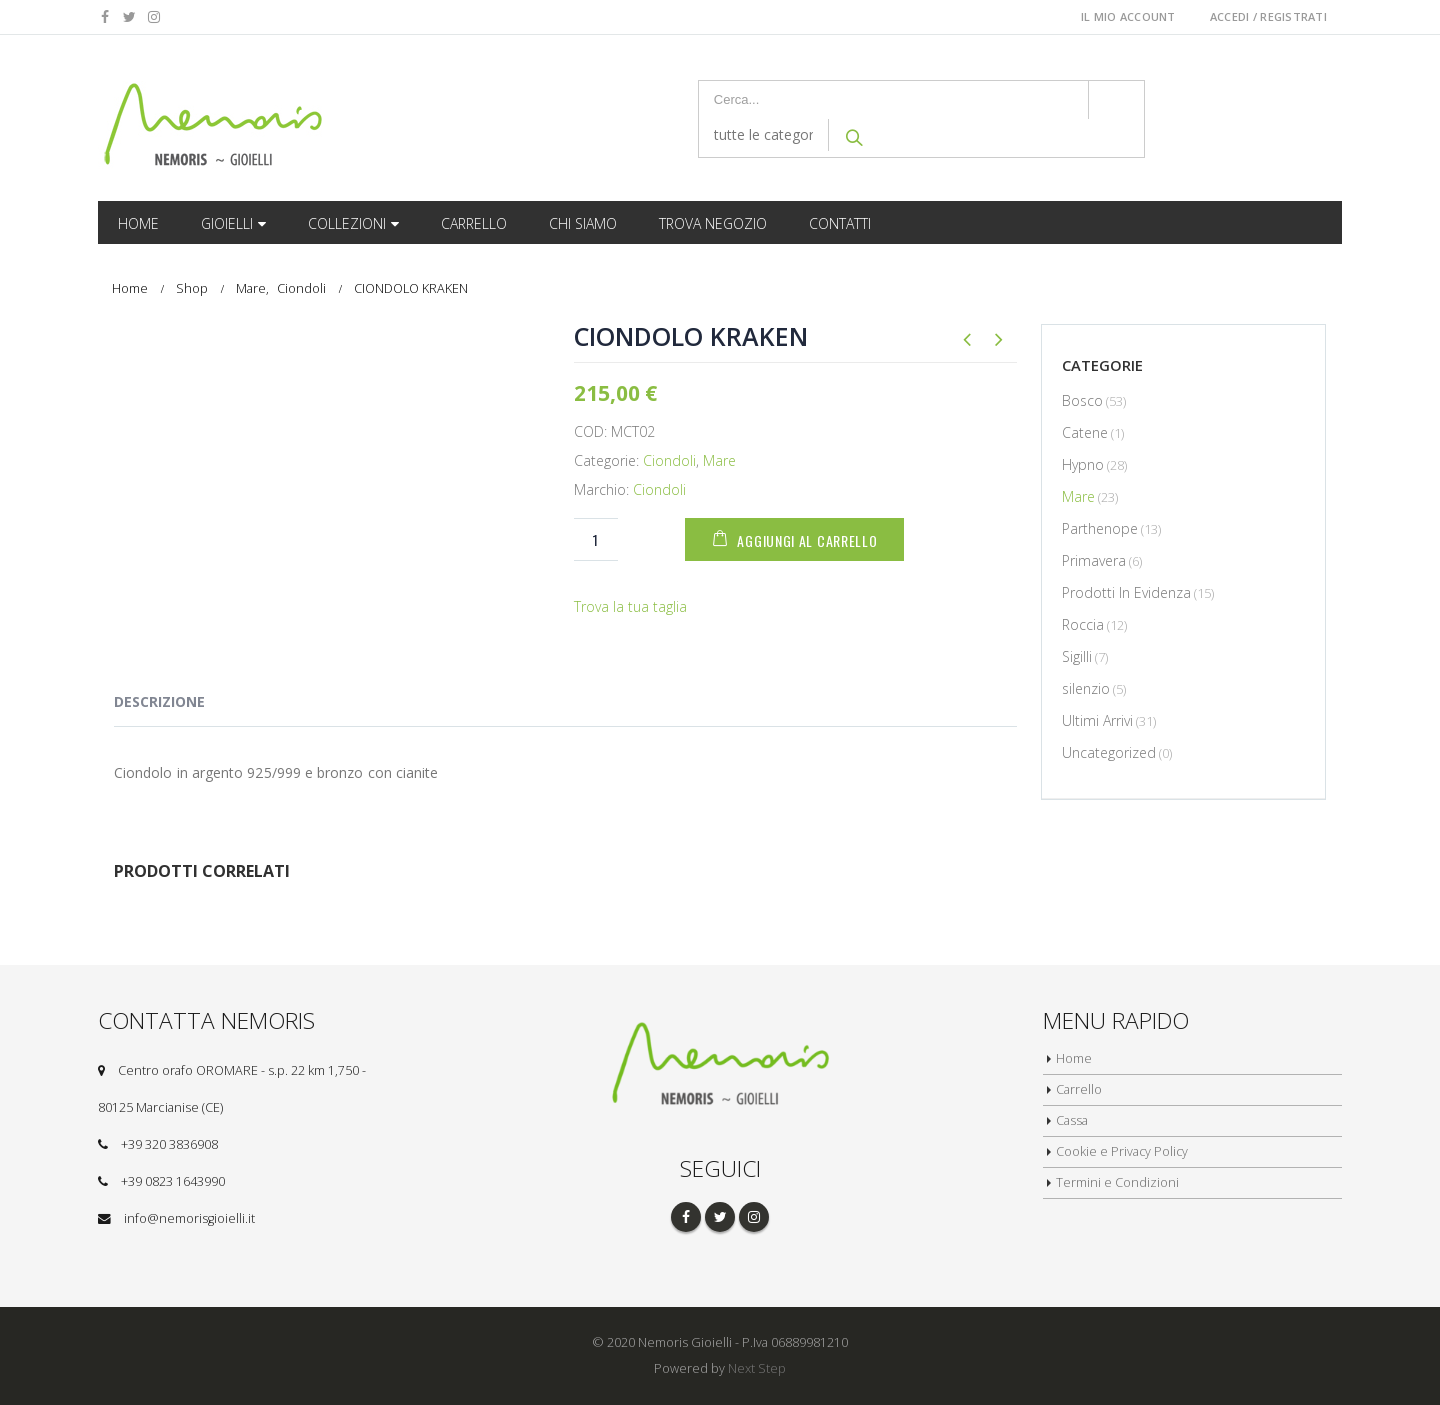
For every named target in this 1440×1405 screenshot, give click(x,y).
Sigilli (1077, 656)
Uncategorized (1109, 752)
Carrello (474, 223)
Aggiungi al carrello (812, 540)
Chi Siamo (583, 223)
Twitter (720, 1217)
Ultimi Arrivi (1097, 720)
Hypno (1083, 464)
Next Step (757, 1368)
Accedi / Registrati (1268, 16)
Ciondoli (669, 460)
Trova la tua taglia (630, 606)
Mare (719, 460)
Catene (1085, 432)
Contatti (840, 223)
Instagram (754, 1217)
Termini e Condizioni (1117, 1182)
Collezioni (347, 223)
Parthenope (1100, 528)
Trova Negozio (713, 223)
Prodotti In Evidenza (1126, 592)
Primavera (1094, 560)
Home (138, 223)
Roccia (1083, 624)
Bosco (1082, 400)
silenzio (1086, 688)
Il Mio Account (1128, 16)
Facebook (686, 1217)
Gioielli (227, 223)
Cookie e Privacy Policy (1123, 1151)
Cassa (1072, 1120)
